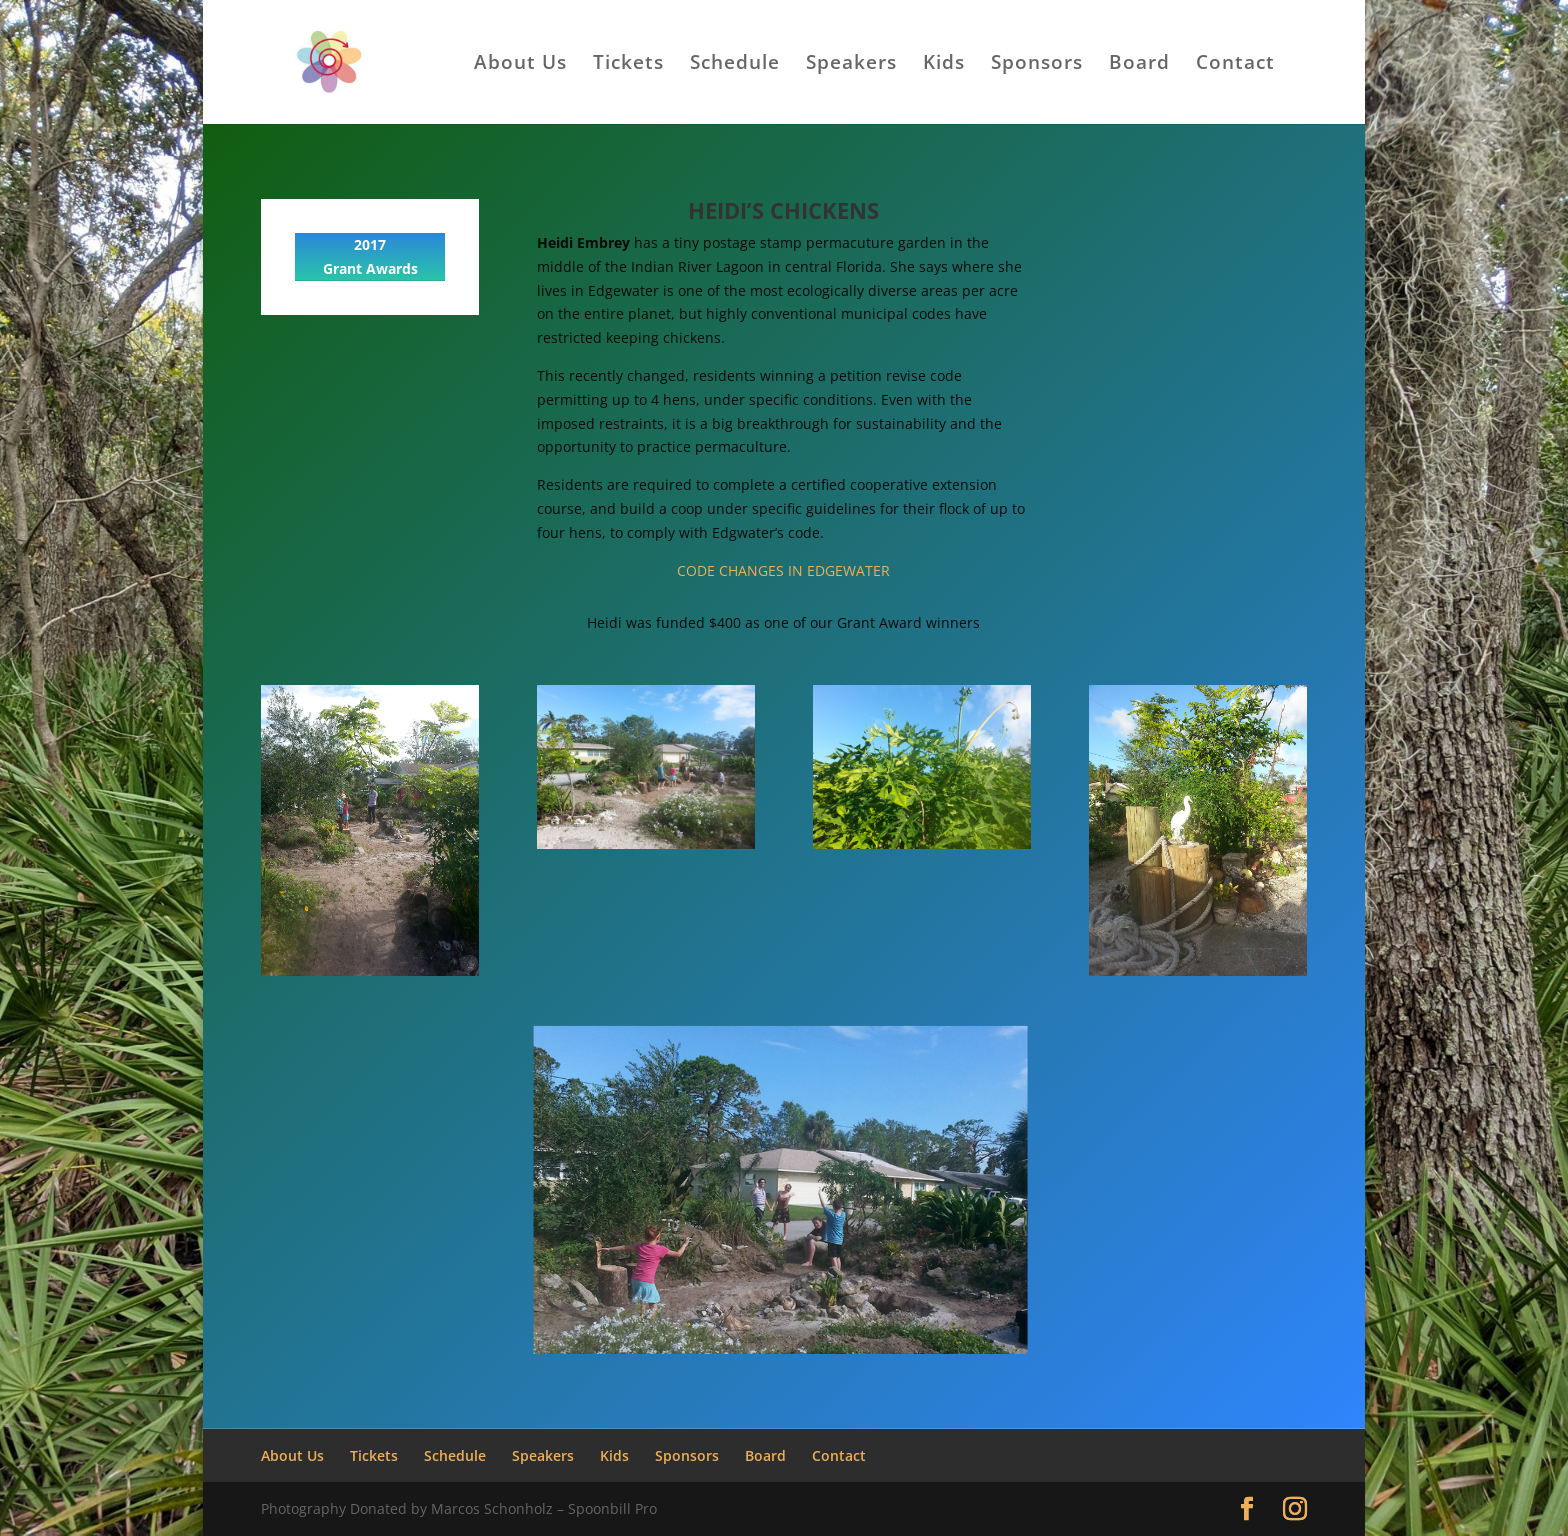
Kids (944, 65)
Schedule (735, 65)
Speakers (851, 65)
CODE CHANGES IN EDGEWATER (783, 570)
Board (1139, 65)
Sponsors (1037, 65)
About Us (520, 65)
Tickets (628, 65)
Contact (1235, 65)
